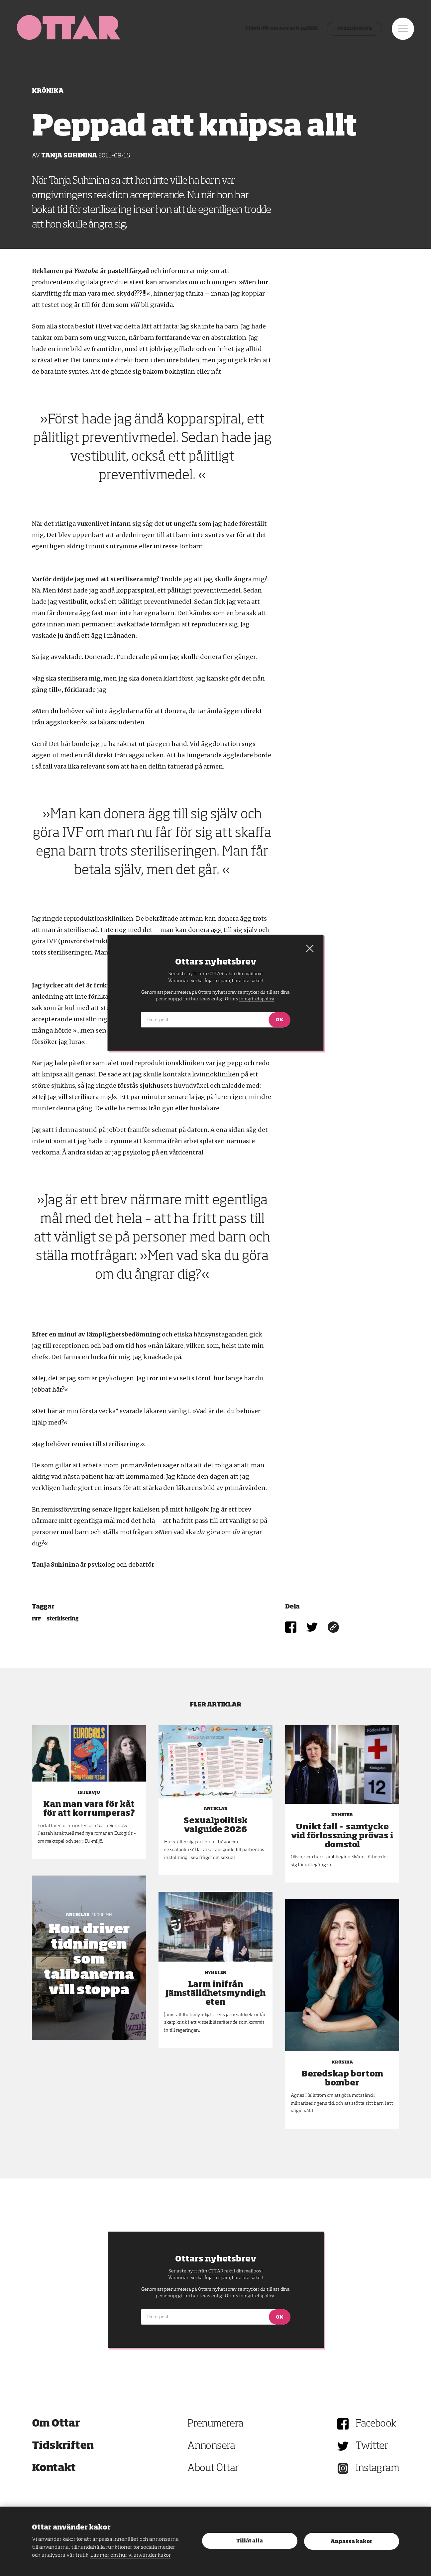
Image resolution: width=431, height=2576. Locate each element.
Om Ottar (56, 2424)
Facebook (376, 2424)
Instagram (377, 2468)
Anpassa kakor (351, 2541)
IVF (36, 1619)
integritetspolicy (256, 2296)
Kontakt (54, 2468)
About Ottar (213, 2468)
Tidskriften (63, 2446)
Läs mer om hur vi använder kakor (130, 2555)
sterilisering (62, 1619)
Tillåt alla (249, 2540)
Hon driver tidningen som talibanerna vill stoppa (89, 1959)
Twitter (372, 2446)
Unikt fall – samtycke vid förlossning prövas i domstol (342, 1836)
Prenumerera (351, 31)
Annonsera (211, 2446)
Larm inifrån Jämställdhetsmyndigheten (215, 1993)
